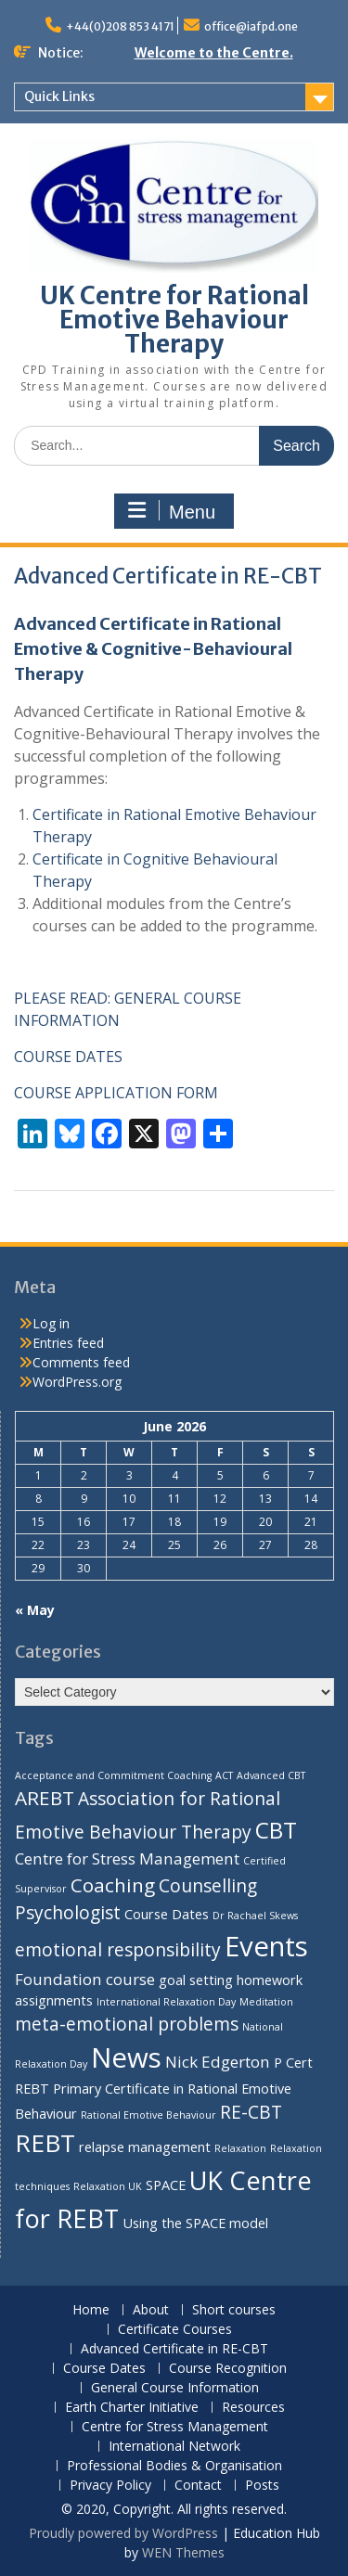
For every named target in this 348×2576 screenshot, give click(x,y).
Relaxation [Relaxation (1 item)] (240, 2148)
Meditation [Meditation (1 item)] (266, 2001)
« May (35, 1610)
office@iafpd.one (251, 26)
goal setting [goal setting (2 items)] (196, 1980)
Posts (262, 2486)
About (151, 2310)
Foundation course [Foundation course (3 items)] (85, 1979)
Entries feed (68, 1343)
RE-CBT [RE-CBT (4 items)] (251, 2112)
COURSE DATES (68, 1056)
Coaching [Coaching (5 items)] (113, 1885)
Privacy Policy (110, 2486)
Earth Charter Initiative (132, 2408)
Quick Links (59, 96)
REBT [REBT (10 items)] (45, 2142)
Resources (253, 2408)
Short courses (234, 2310)
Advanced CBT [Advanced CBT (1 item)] (271, 1775)
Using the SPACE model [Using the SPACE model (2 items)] (195, 2223)
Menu (171, 511)
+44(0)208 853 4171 (120, 26)
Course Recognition (228, 2369)
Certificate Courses (175, 2330)
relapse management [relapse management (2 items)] (145, 2147)
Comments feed (81, 1362)
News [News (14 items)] (126, 2057)
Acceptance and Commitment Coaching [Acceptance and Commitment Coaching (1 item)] (113, 1775)
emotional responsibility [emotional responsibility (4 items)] (118, 1950)
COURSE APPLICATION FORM (116, 1093)
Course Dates (104, 2369)
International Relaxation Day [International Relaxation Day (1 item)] (166, 2001)
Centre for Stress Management (175, 2427)
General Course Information (175, 2388)
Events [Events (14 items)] (266, 1946)
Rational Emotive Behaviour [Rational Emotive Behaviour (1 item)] (148, 2114)
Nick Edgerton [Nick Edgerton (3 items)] (217, 2061)
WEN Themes (183, 2552)
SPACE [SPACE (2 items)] (166, 2185)
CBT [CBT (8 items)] (276, 1829)
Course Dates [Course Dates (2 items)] (166, 1914)
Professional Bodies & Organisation (174, 2466)
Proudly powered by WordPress (123, 2533)
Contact (198, 2486)
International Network (174, 2447)
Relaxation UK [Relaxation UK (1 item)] (107, 2186)
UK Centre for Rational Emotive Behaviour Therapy (174, 319)
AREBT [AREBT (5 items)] (44, 1798)
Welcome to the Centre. (214, 53)
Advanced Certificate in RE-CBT (174, 2349)
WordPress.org (77, 1382)
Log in (51, 1323)
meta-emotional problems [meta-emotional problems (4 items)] (126, 2024)
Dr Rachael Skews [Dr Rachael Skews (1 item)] (255, 1915)
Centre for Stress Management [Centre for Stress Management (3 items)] (127, 1858)
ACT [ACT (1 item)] (224, 1775)
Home (91, 2310)
